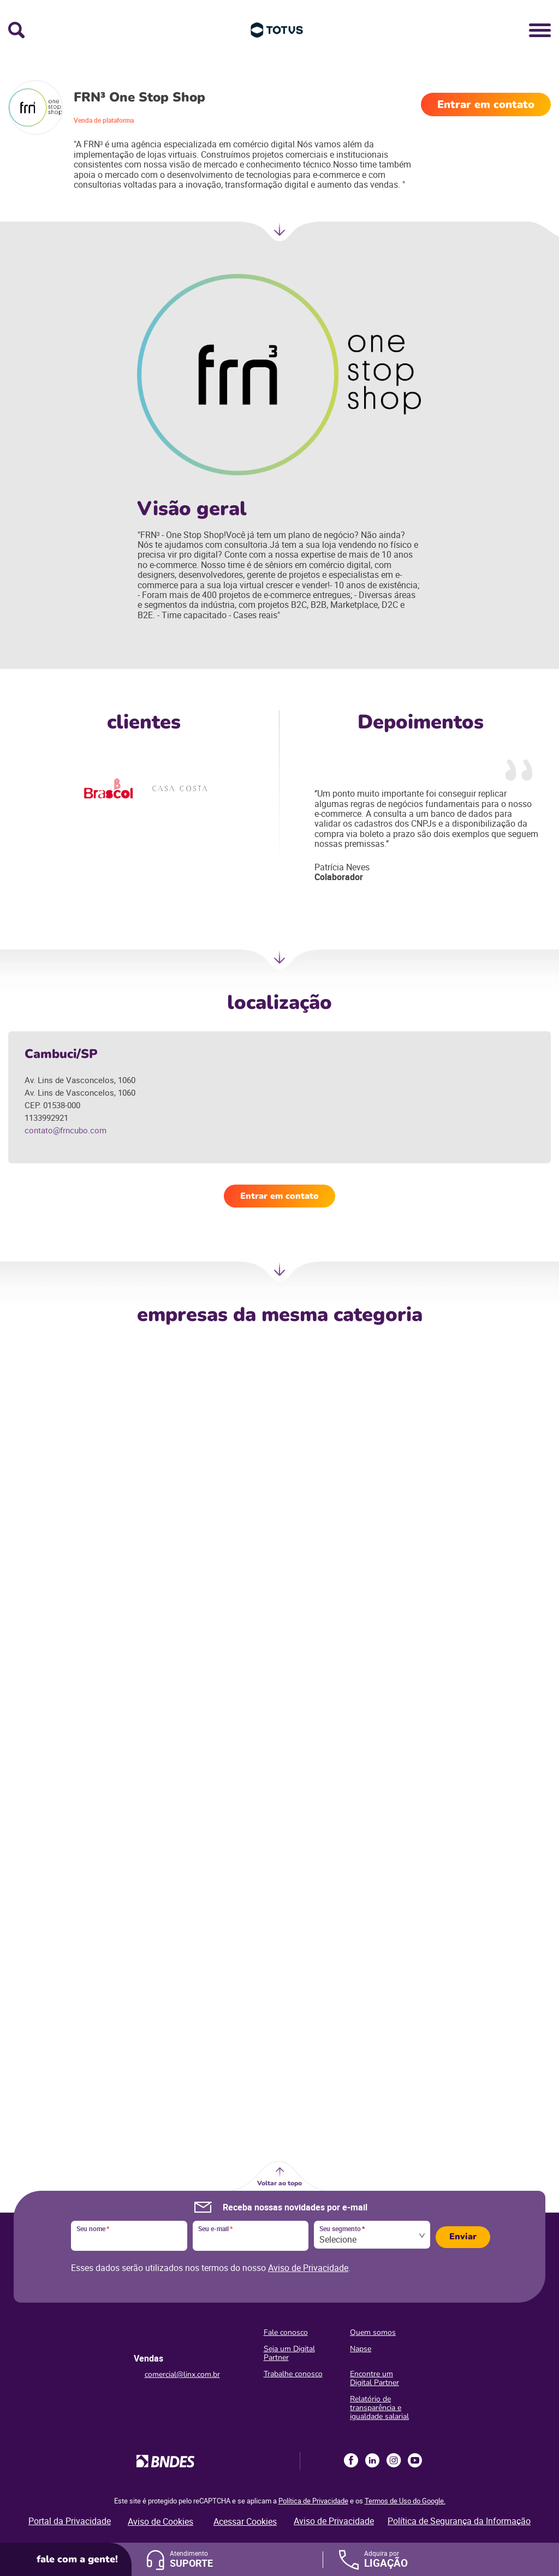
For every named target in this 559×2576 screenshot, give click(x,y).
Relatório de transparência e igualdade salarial (379, 2408)
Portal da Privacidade (69, 2521)
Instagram (393, 2460)
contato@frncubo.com (65, 1130)
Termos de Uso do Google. (405, 2501)
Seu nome (92, 2229)
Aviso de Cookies (160, 2521)
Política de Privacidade (313, 2501)
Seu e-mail (215, 2229)
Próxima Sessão (279, 963)
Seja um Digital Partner (289, 2353)
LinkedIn (372, 2460)
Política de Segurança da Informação (459, 2521)
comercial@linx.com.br (182, 2374)
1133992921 (46, 1117)
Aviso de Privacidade (308, 2268)
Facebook (351, 2460)
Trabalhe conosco (293, 2374)
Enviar (463, 2237)
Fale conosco (286, 2332)
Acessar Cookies (245, 2521)
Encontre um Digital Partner (374, 2378)
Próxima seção (279, 235)
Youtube (415, 2460)
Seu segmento (342, 2229)
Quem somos (373, 2332)
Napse (360, 2349)
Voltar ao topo (279, 2183)
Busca (16, 30)
